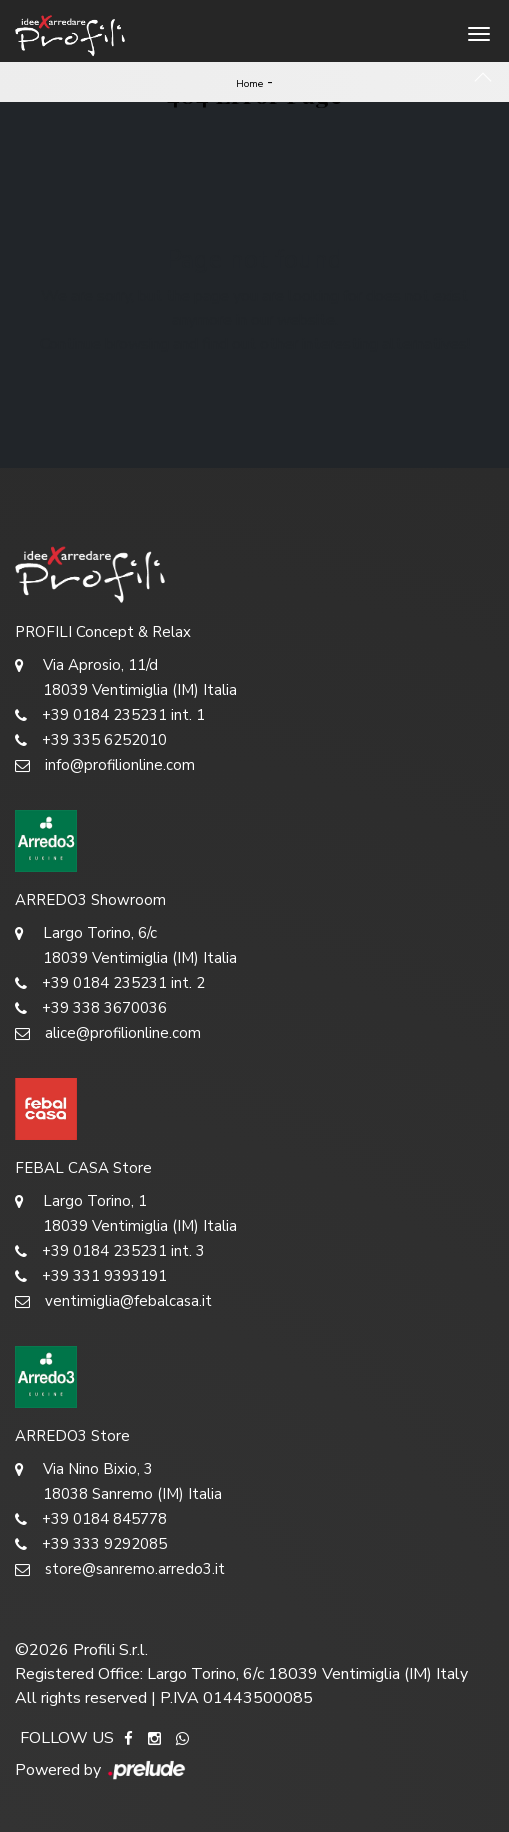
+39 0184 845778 (91, 1519)
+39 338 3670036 (91, 1008)
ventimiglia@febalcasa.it (113, 1301)
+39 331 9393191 (91, 1276)
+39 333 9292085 (91, 1544)
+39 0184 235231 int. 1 (110, 715)
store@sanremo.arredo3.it (120, 1569)
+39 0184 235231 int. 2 (110, 983)
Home (249, 84)
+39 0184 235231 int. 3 (110, 1251)
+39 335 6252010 (91, 740)
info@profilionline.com (105, 765)
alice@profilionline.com (108, 1033)
